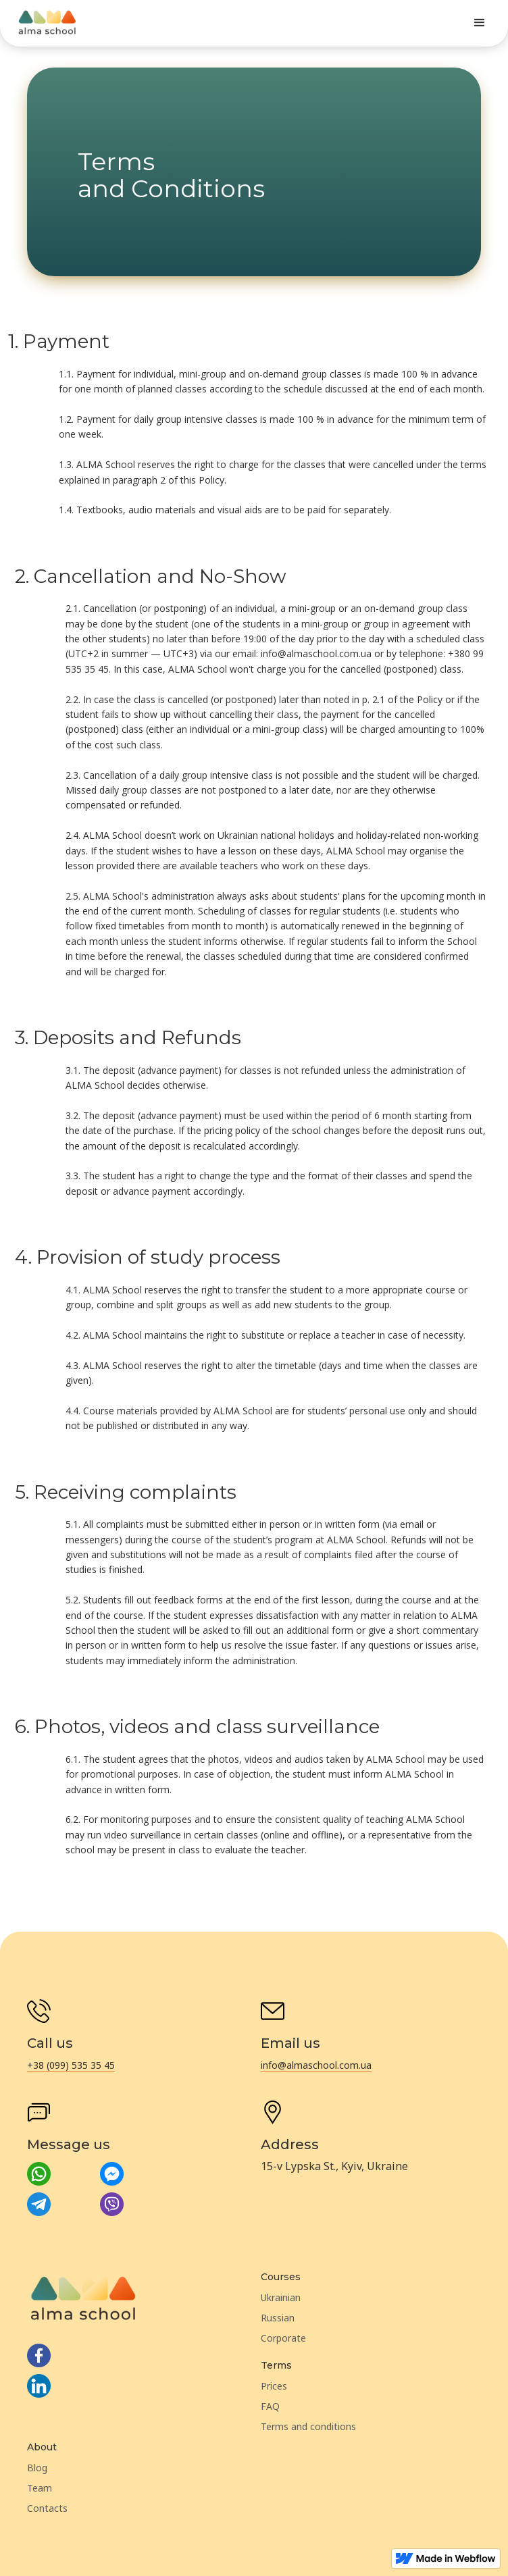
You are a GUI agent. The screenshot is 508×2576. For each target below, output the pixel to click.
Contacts (47, 2508)
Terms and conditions (308, 2426)
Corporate (283, 2338)
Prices (274, 2385)
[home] (47, 23)
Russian (278, 2317)
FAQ (270, 2406)
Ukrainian (281, 2297)
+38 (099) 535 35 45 (71, 2065)
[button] (479, 23)
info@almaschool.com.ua (316, 2065)
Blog (37, 2467)
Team (39, 2487)
